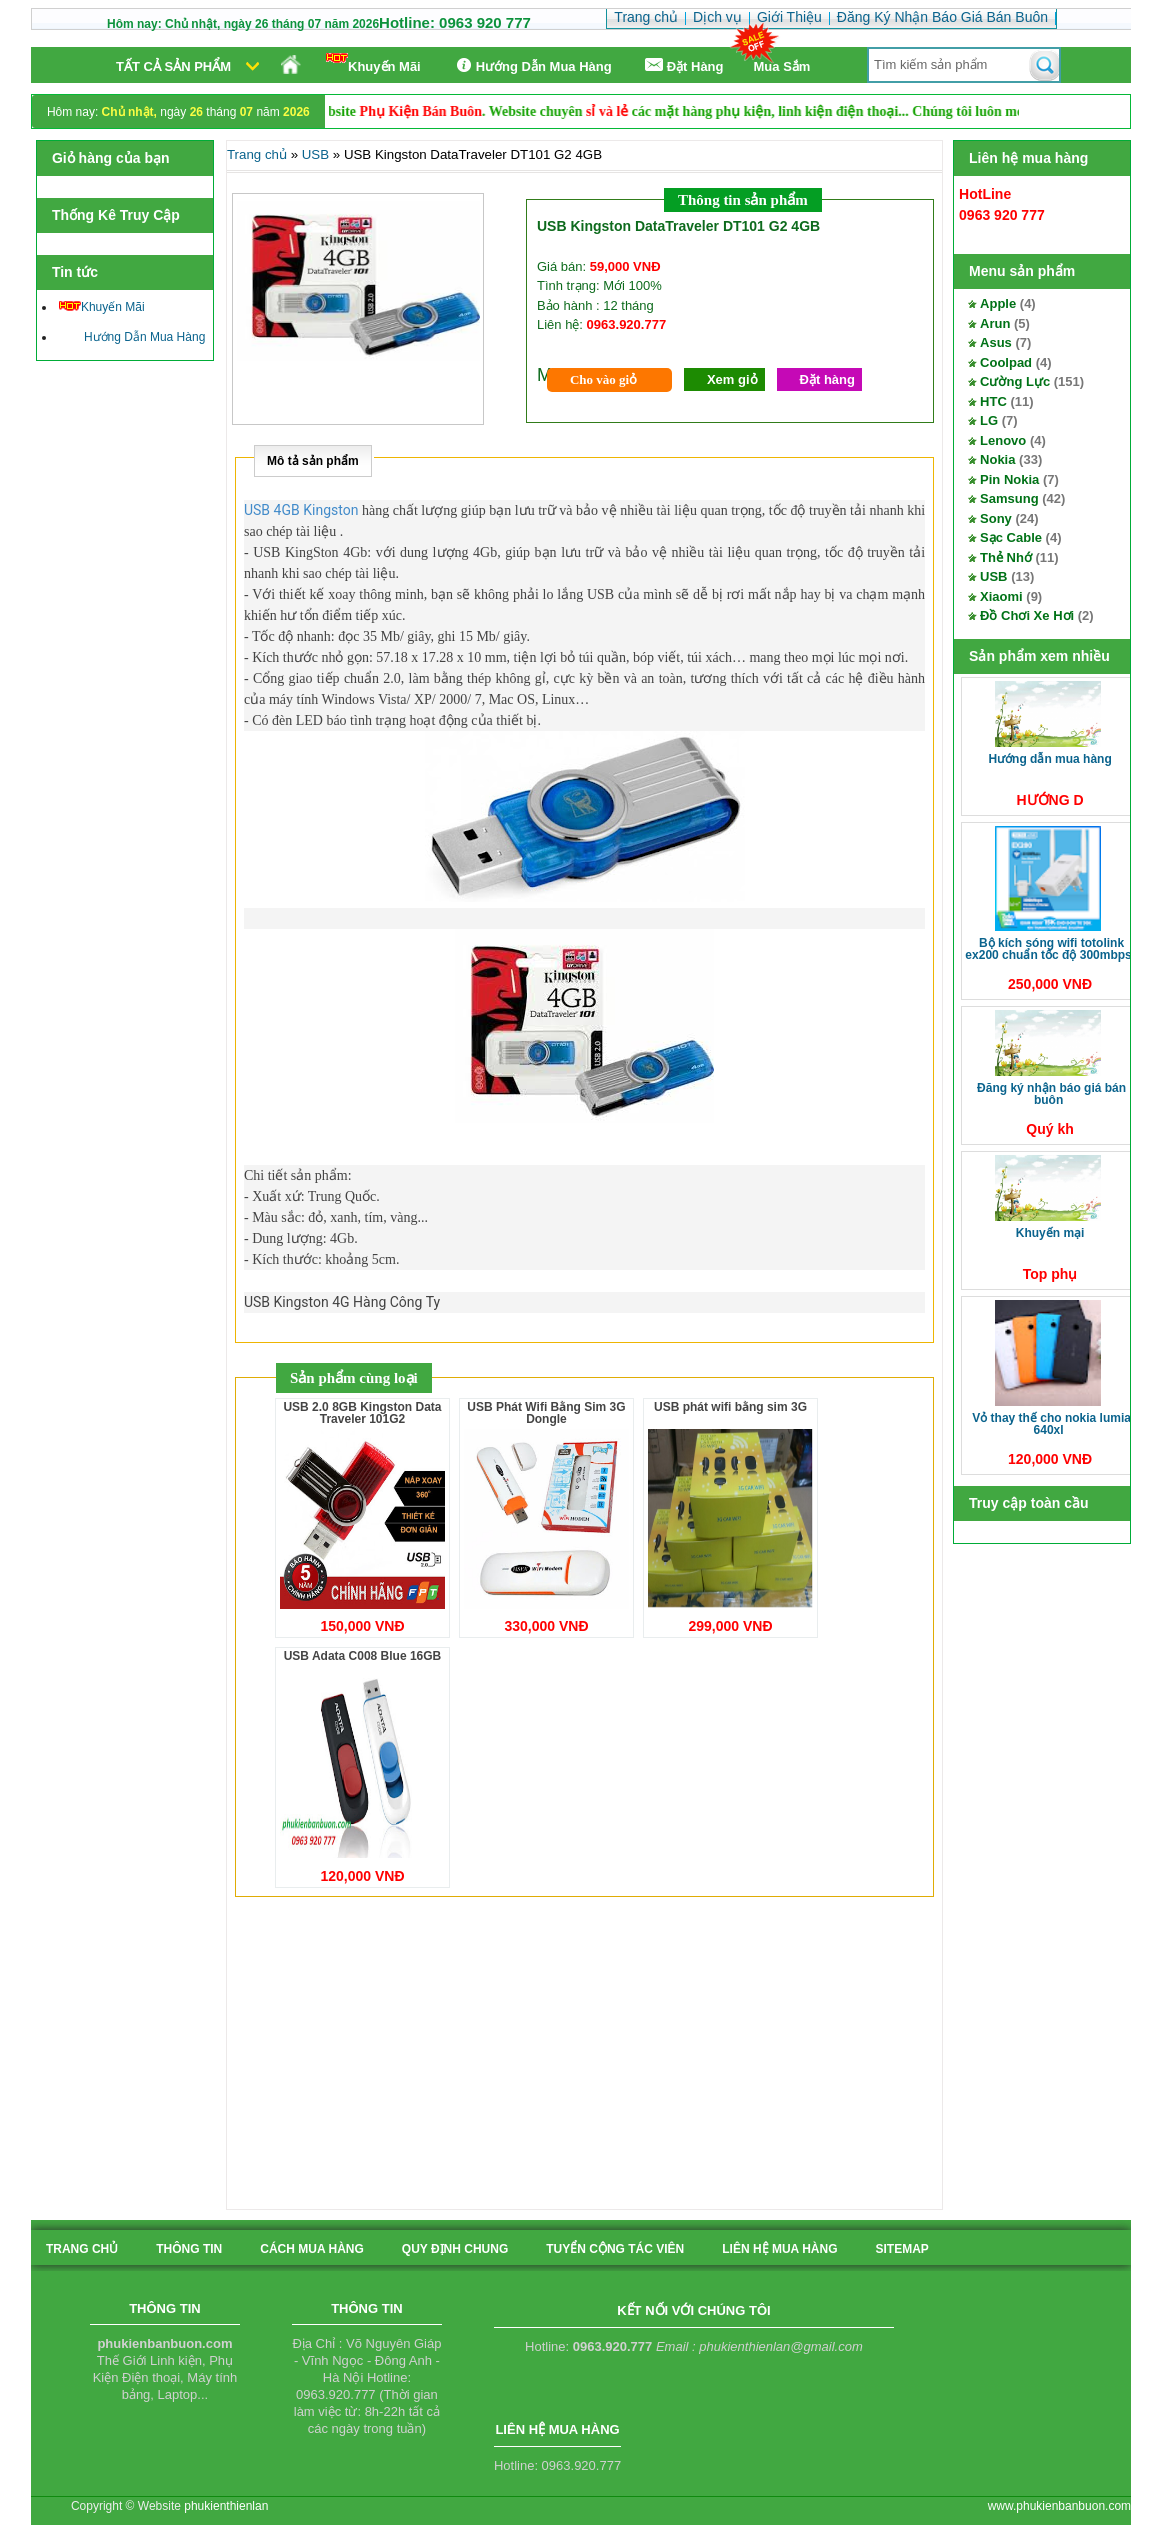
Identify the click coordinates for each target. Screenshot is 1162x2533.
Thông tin (189, 2249)
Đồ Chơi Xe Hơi (1027, 615)
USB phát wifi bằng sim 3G (730, 1407)
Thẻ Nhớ (1006, 557)
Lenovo (1003, 440)
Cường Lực (1015, 381)
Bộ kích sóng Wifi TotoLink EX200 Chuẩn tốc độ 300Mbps (1048, 949)
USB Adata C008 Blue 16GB (363, 1656)
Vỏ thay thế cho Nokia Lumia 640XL (1051, 1424)
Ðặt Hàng (683, 65)
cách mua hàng (312, 2249)
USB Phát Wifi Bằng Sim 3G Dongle (546, 1413)
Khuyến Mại (1050, 1233)
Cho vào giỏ (603, 379)
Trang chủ (257, 154)
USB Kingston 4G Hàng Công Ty (342, 1302)
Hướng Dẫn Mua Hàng (531, 65)
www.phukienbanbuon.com (1059, 2506)
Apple (998, 303)
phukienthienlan (226, 2506)
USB (993, 576)
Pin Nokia (1009, 479)
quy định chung (455, 2249)
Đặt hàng (827, 379)
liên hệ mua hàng (779, 2249)
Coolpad (1006, 362)
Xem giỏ (732, 379)
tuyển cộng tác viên (615, 2249)
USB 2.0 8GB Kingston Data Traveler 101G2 (362, 1413)
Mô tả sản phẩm (313, 461)
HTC (993, 401)
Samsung (1009, 498)
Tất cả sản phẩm (173, 66)
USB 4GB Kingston (301, 510)
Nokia (997, 459)
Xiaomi (1001, 596)
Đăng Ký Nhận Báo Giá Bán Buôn (1051, 1094)
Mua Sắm (782, 66)
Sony (996, 518)
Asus (996, 342)
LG (989, 420)
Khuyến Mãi (373, 63)
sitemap (901, 2249)
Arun (995, 323)
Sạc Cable (1011, 537)
